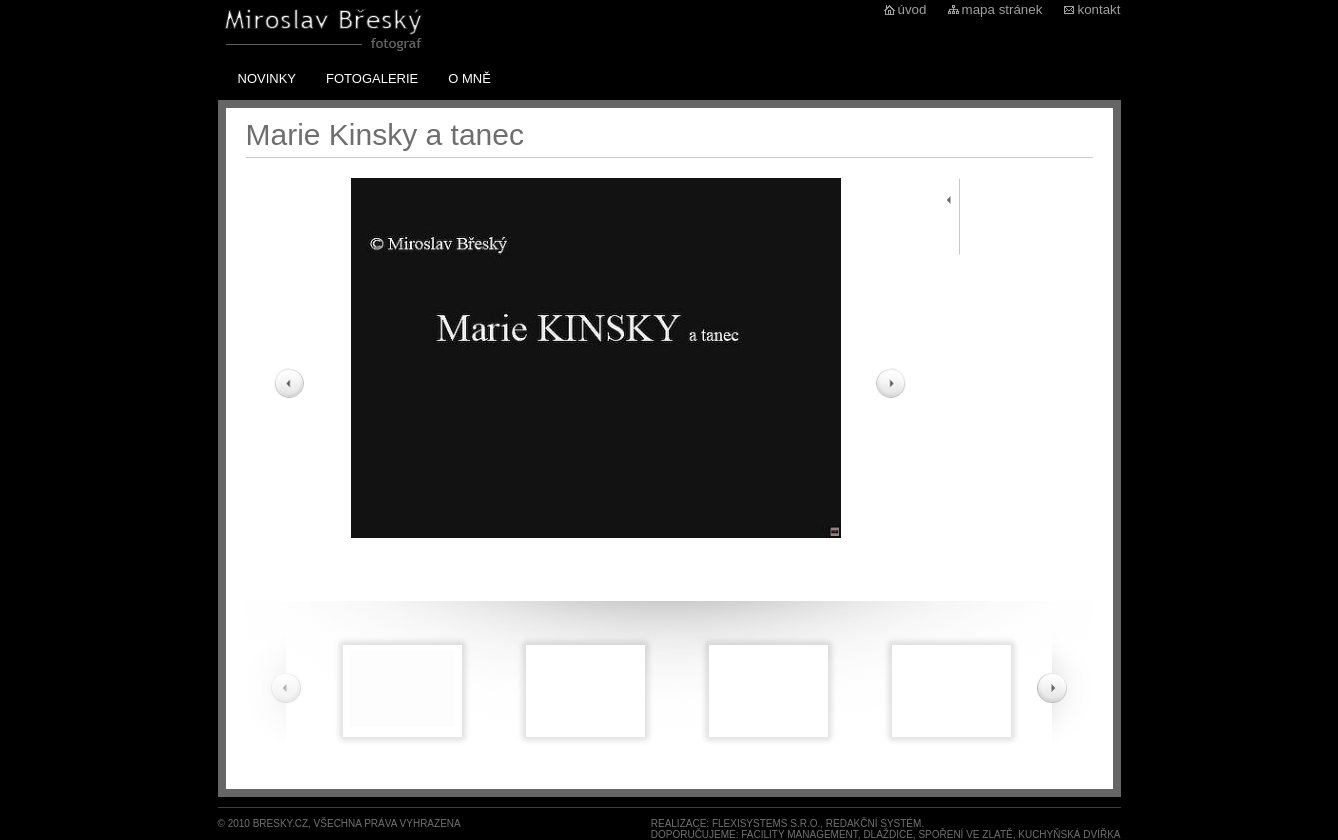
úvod (912, 9)
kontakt (1099, 9)
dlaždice (887, 834)
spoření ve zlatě (965, 834)
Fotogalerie (372, 78)
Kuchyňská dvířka (1069, 834)
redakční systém (874, 823)
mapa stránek (1002, 9)
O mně (469, 78)
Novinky (267, 78)
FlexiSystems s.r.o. (766, 823)
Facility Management (799, 834)
